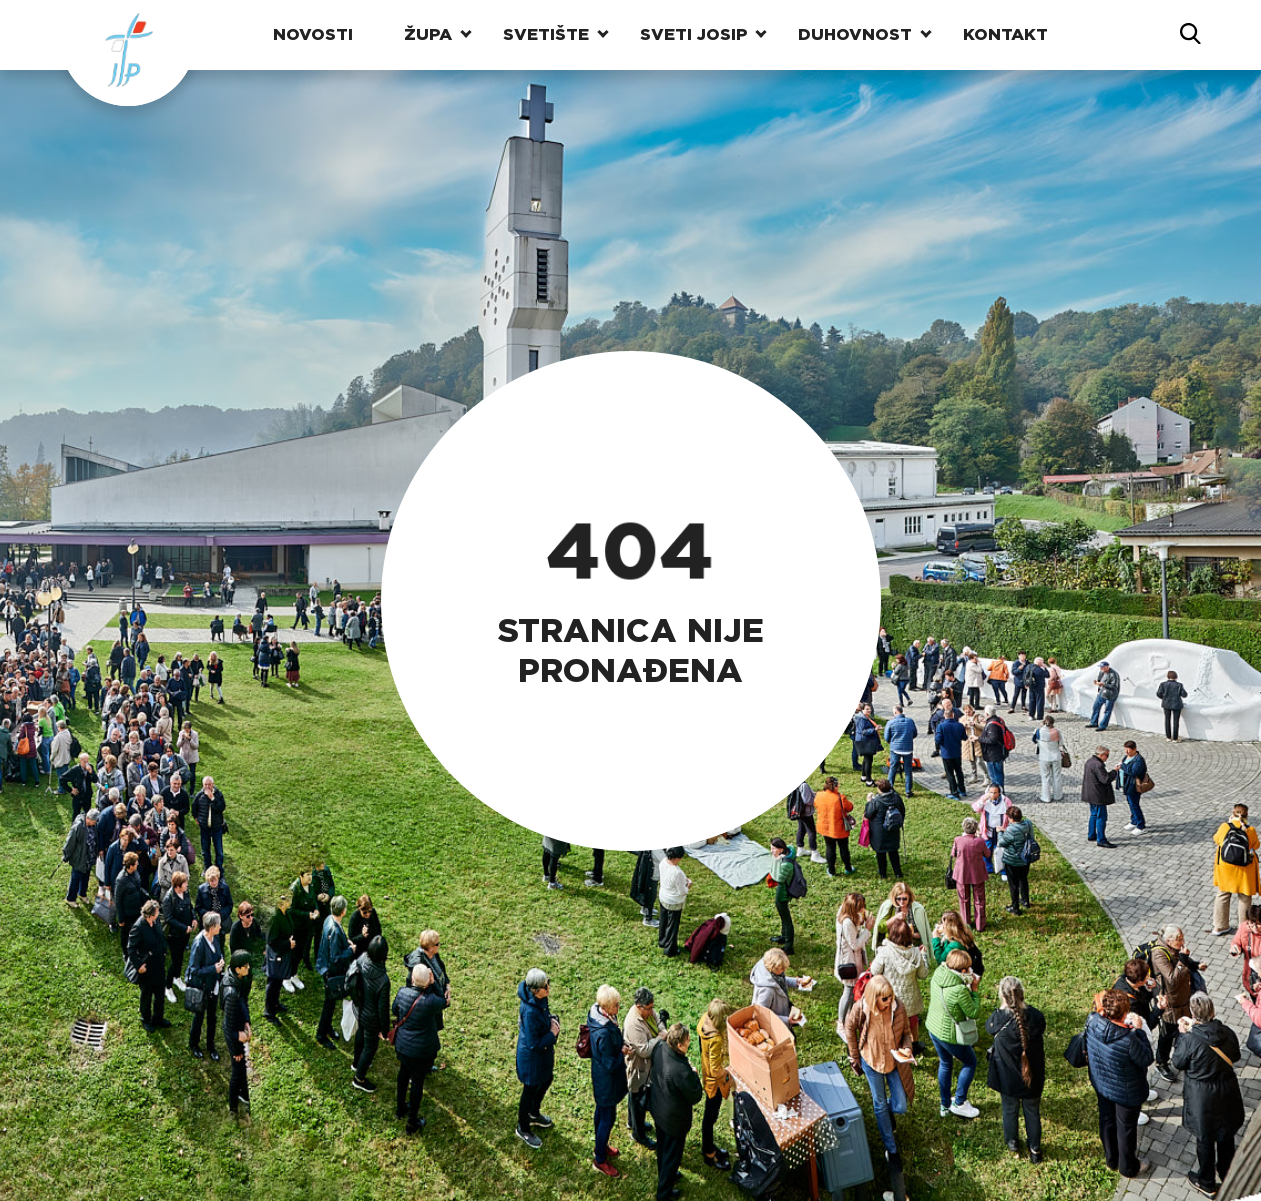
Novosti (313, 34)
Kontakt (1005, 34)
